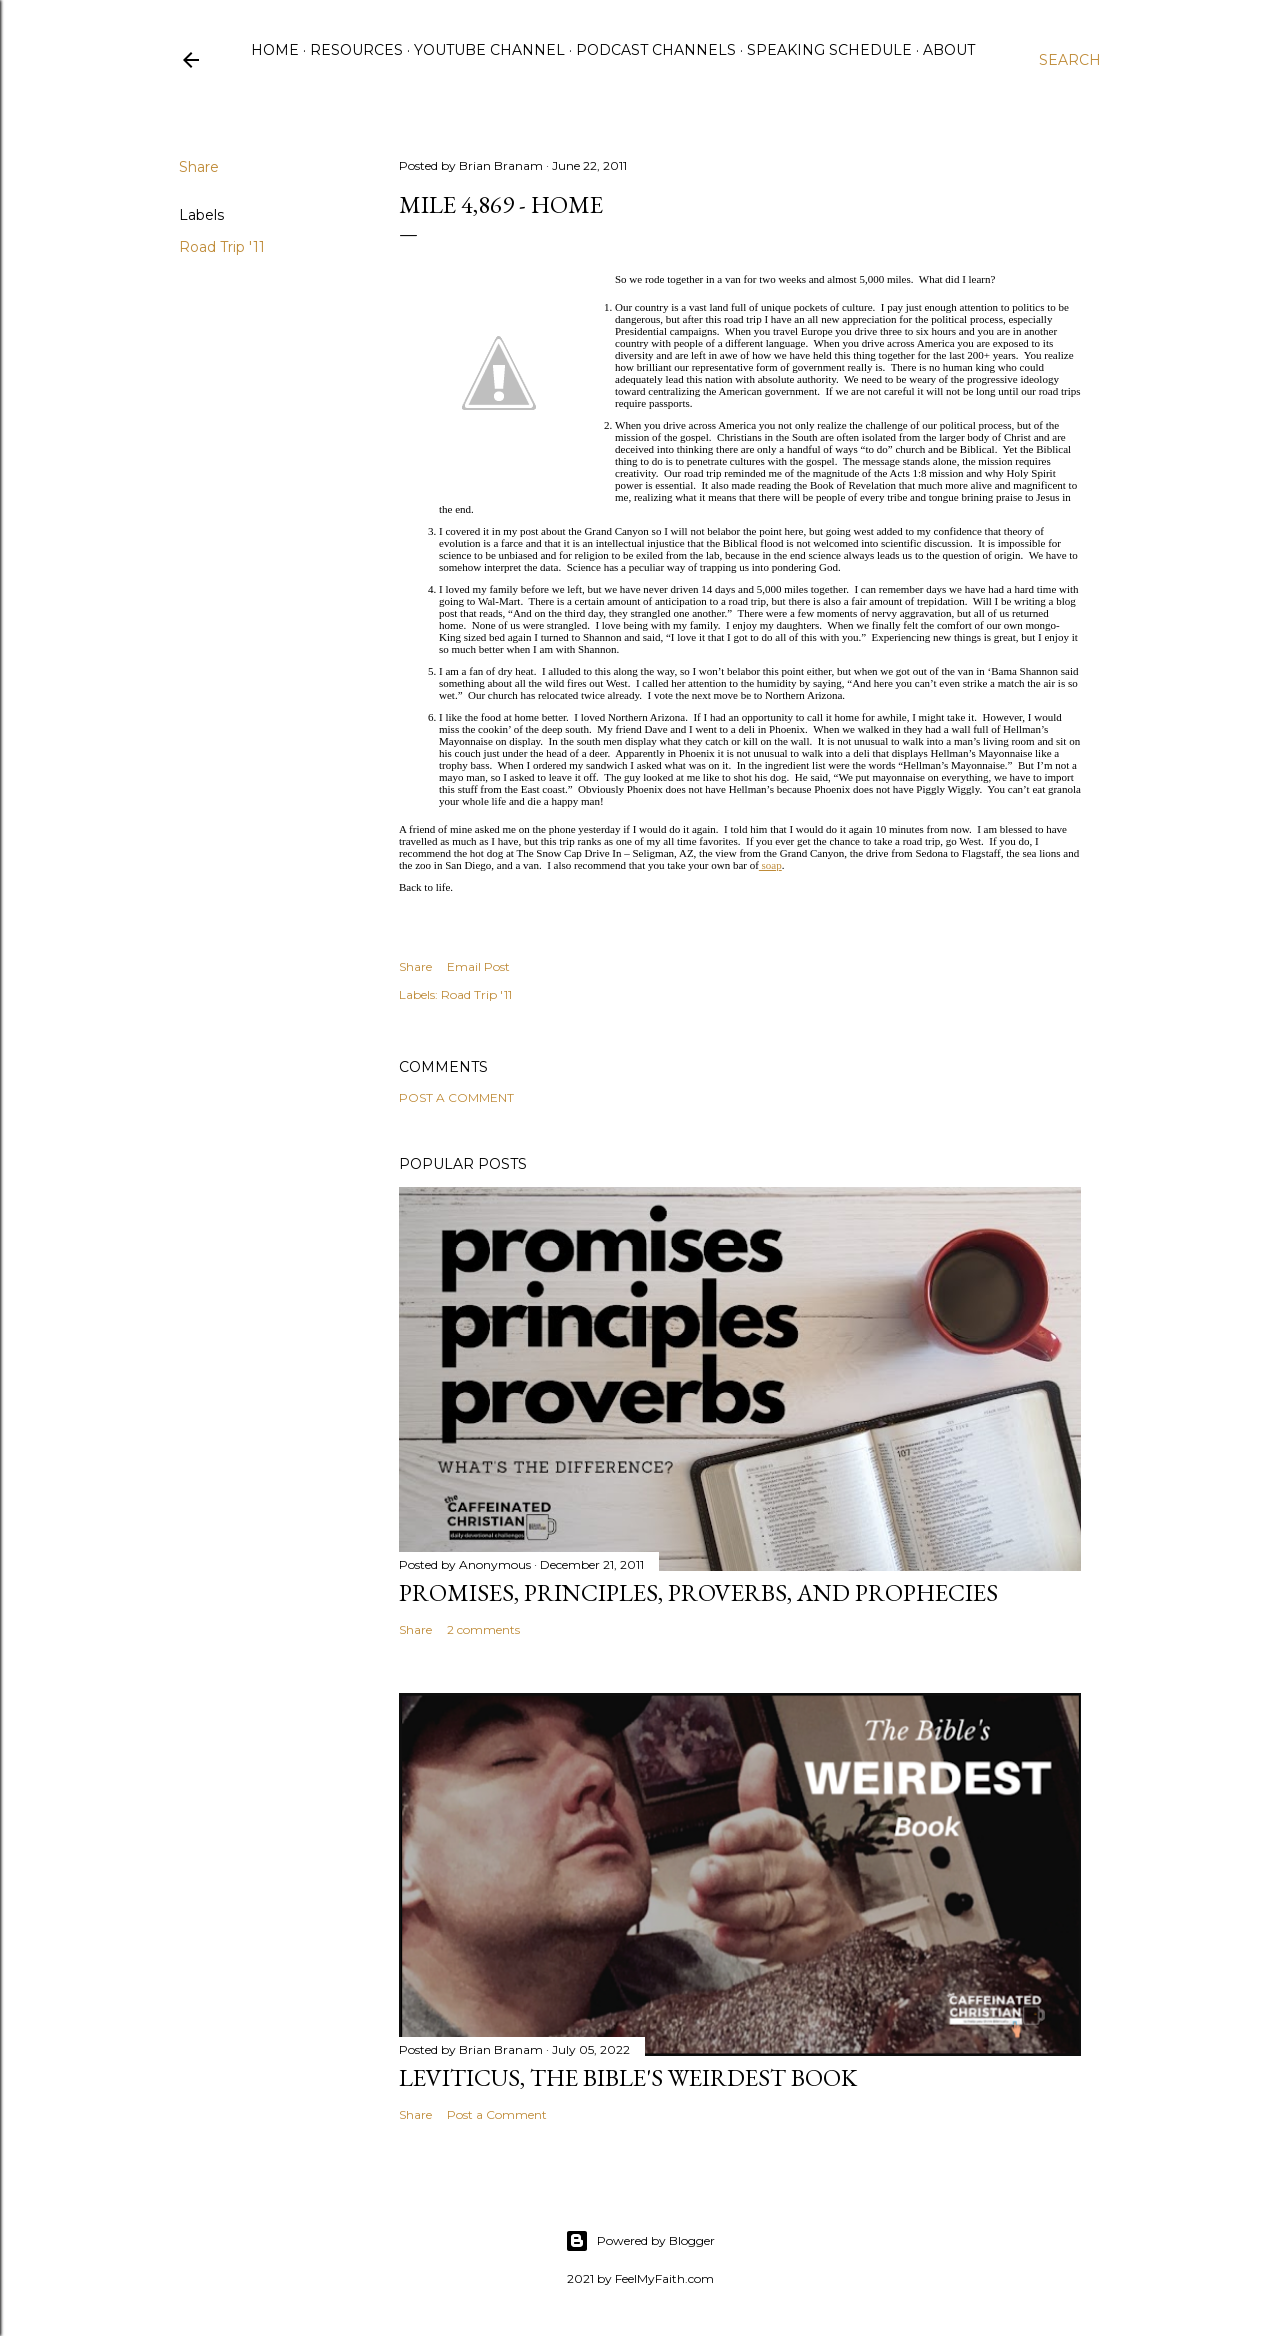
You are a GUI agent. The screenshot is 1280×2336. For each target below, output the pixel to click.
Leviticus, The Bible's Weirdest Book (628, 2077)
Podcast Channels (656, 50)
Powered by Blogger (640, 2241)
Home (275, 50)
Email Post (478, 966)
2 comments (483, 1629)
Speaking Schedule (829, 50)
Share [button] (199, 167)
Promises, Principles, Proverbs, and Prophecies (698, 1592)
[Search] (1070, 60)
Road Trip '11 (222, 247)
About (949, 50)
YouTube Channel (489, 50)
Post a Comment (456, 1097)
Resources (356, 50)
